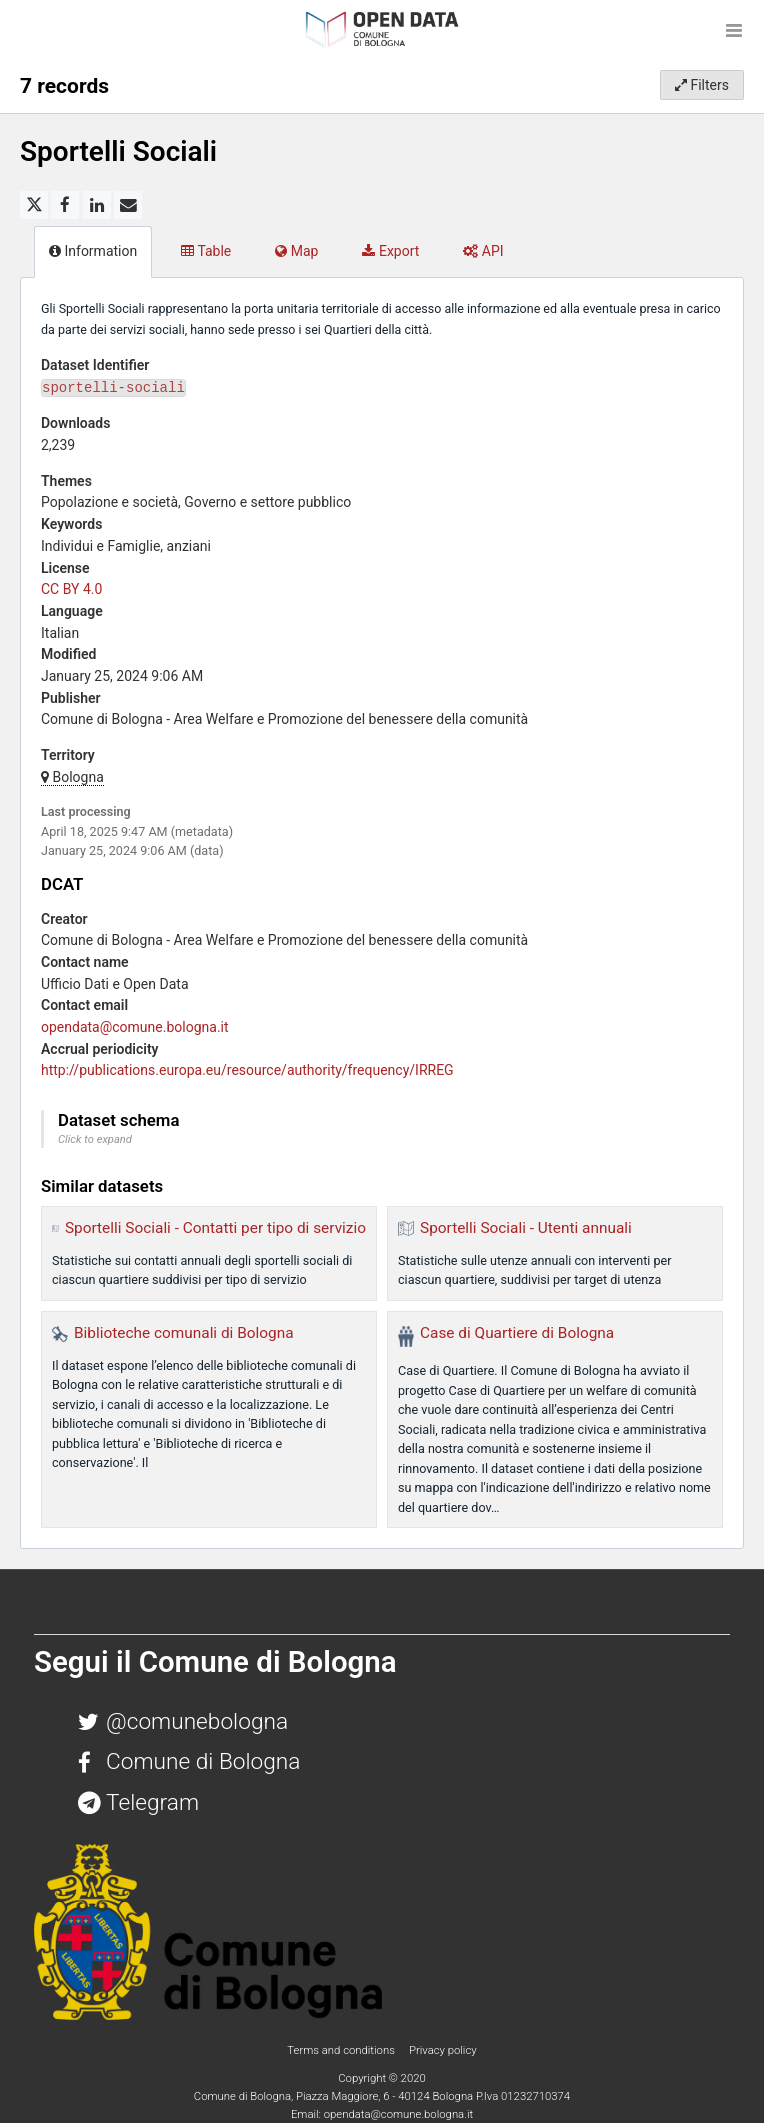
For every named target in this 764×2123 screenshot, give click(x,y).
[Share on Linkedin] (97, 205)
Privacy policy (443, 2050)
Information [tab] (93, 251)
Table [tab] (206, 251)
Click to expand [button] (95, 1139)
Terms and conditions (342, 2050)
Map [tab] (296, 251)
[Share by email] (128, 205)
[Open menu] (734, 30)
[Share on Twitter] (34, 205)
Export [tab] (390, 251)
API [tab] (483, 251)
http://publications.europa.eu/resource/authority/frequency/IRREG (247, 1070)
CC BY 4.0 (71, 589)
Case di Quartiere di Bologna (517, 1333)
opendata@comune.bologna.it (135, 1027)
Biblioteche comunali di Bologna (184, 1333)
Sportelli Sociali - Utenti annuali (526, 1228)
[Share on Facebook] (65, 205)
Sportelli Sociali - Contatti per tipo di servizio (215, 1228)
